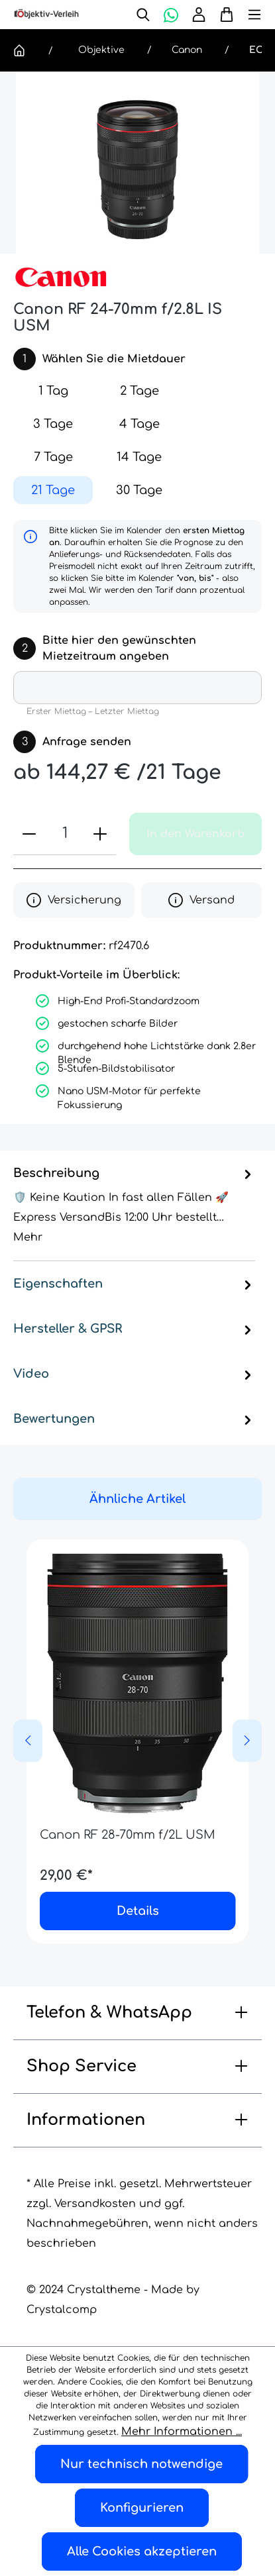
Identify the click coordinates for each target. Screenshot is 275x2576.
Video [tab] (134, 1374)
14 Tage (139, 457)
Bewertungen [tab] (134, 1419)
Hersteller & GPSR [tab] (134, 1328)
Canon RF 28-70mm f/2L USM (127, 1834)
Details (138, 1911)
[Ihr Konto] (199, 14)
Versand (201, 900)
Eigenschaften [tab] (134, 1283)
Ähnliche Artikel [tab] (137, 1499)
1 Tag (53, 390)
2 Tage (139, 390)
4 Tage (139, 424)
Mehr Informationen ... (181, 2432)
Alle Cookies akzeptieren (142, 2551)
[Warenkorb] (223, 14)
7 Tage (53, 457)
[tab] (134, 1206)
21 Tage (53, 490)
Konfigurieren (142, 2507)
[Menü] (248, 14)
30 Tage (139, 490)
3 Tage (53, 424)
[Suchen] (143, 14)
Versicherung (74, 900)
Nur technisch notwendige (141, 2464)
